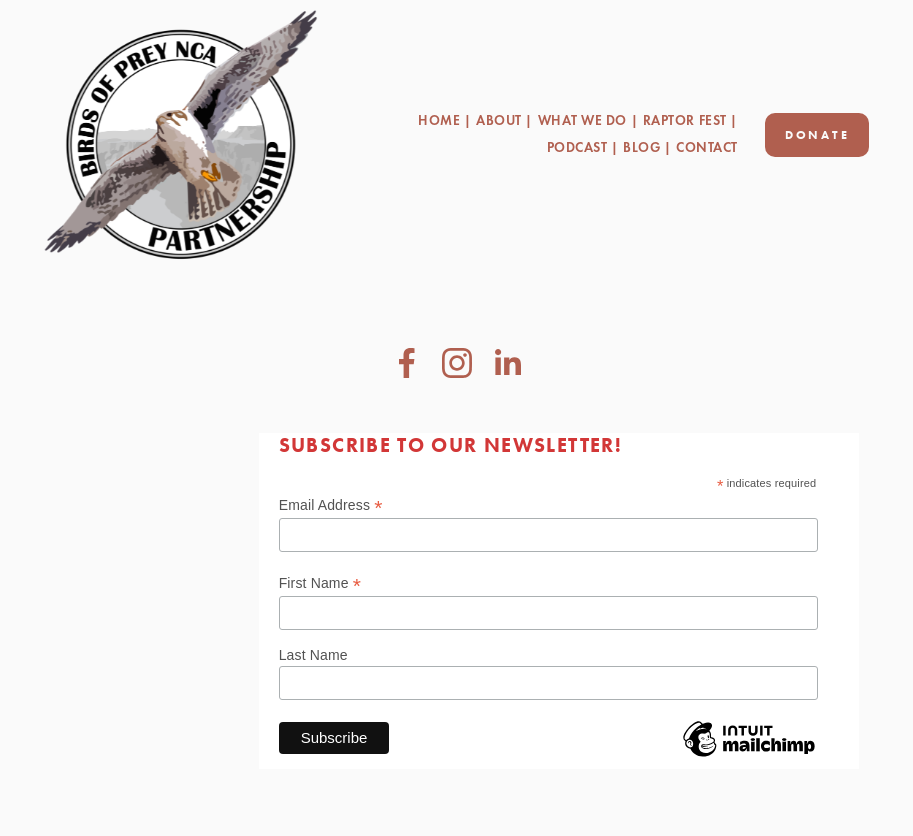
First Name (320, 583)
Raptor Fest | (690, 120)
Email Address (331, 505)
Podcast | (583, 147)
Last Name (313, 655)
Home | (444, 120)
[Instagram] (457, 363)
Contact (707, 147)
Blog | (647, 147)
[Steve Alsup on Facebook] (407, 363)
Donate (817, 135)
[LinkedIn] (507, 363)
